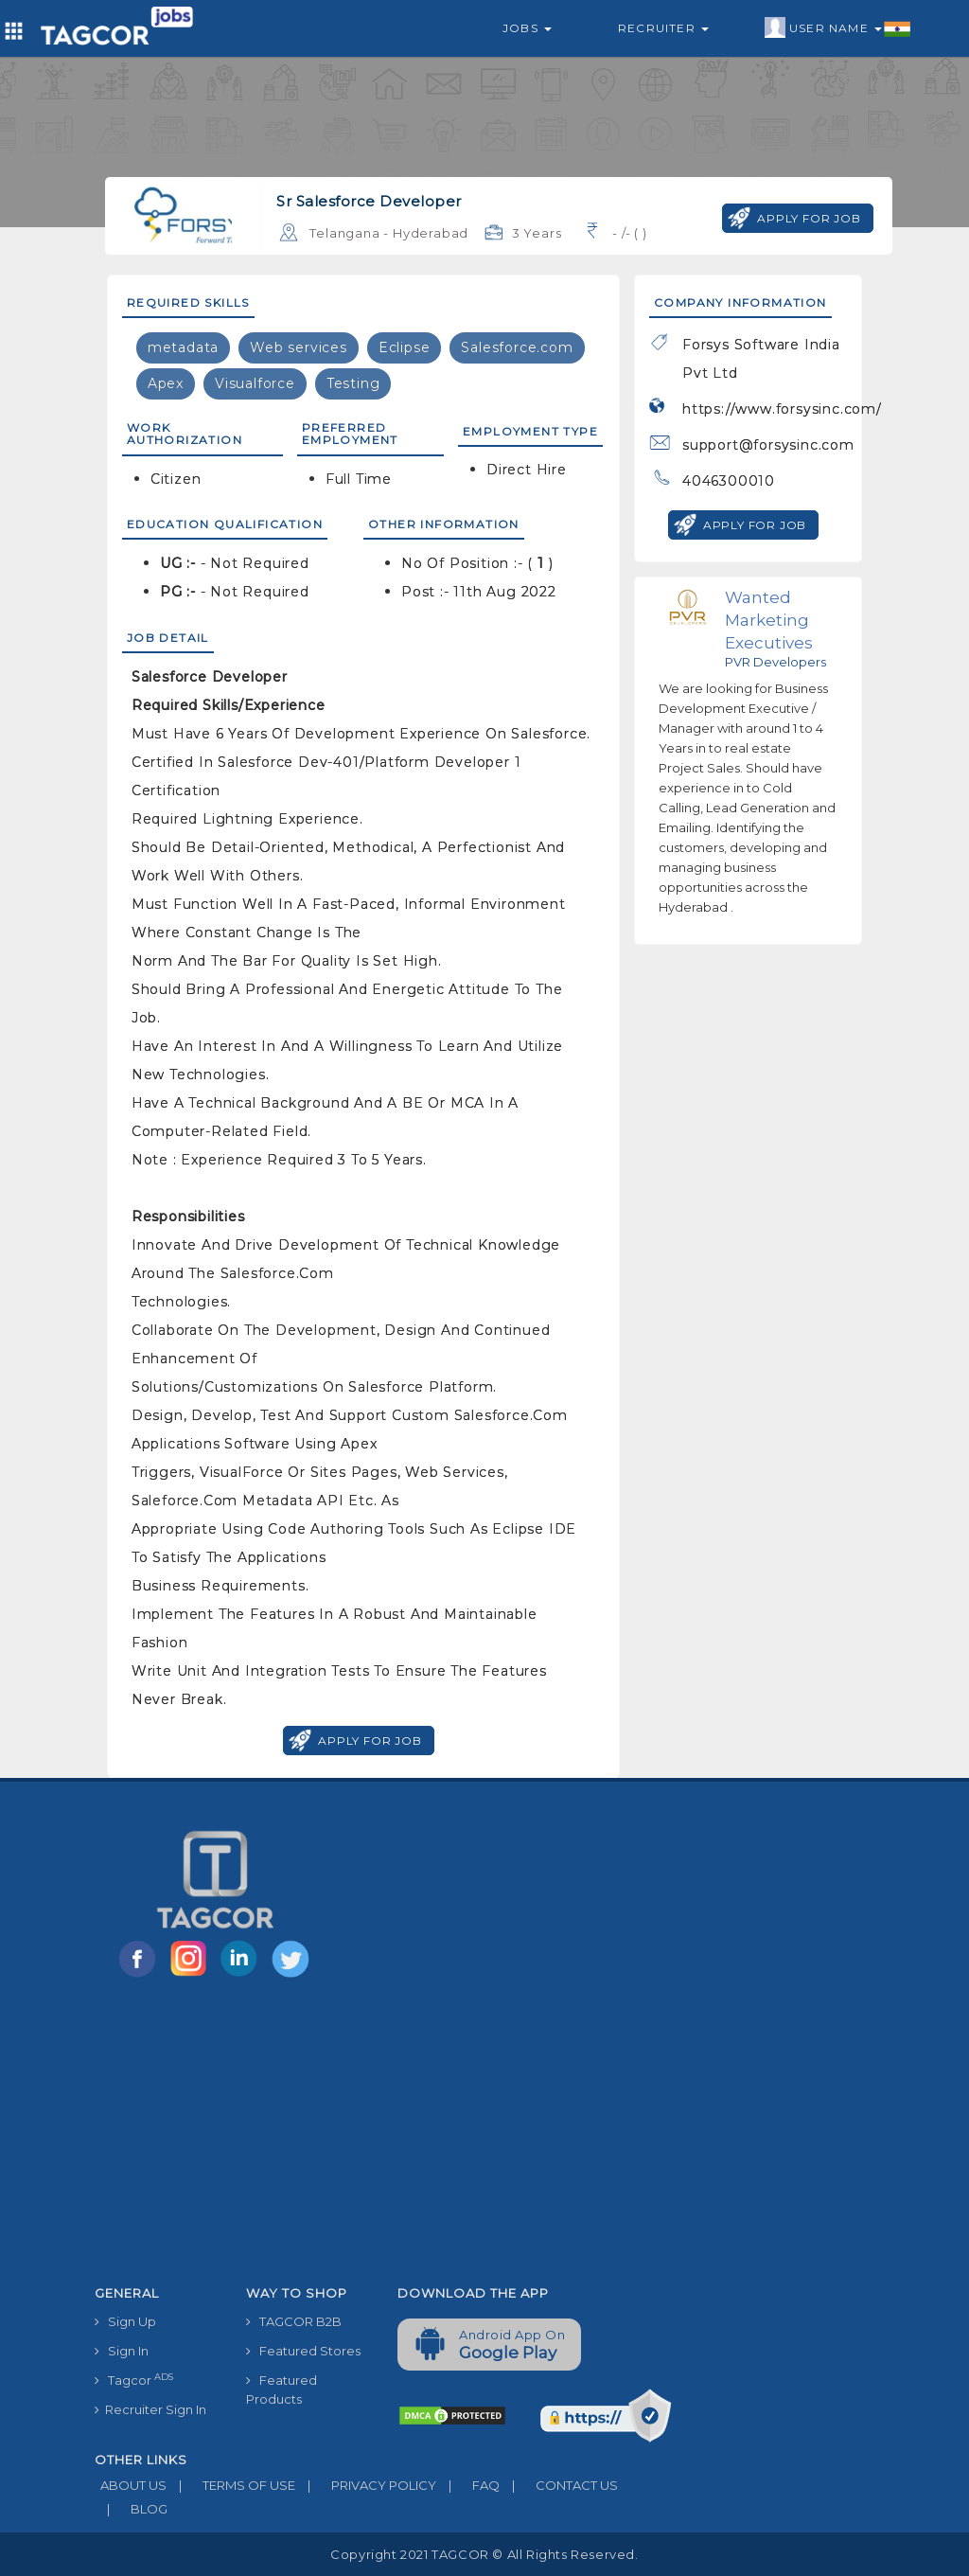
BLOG (131, 2508)
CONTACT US (559, 2485)
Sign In (122, 2350)
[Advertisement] (383, 2134)
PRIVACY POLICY (365, 2485)
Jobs (527, 28)
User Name (838, 28)
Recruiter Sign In (150, 2409)
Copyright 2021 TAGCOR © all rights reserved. (484, 2554)
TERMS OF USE (231, 2485)
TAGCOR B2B (294, 2321)
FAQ (468, 2485)
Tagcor (134, 2380)
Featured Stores (303, 2350)
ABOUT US (131, 2485)
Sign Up (125, 2321)
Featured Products (281, 2389)
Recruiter (663, 28)
